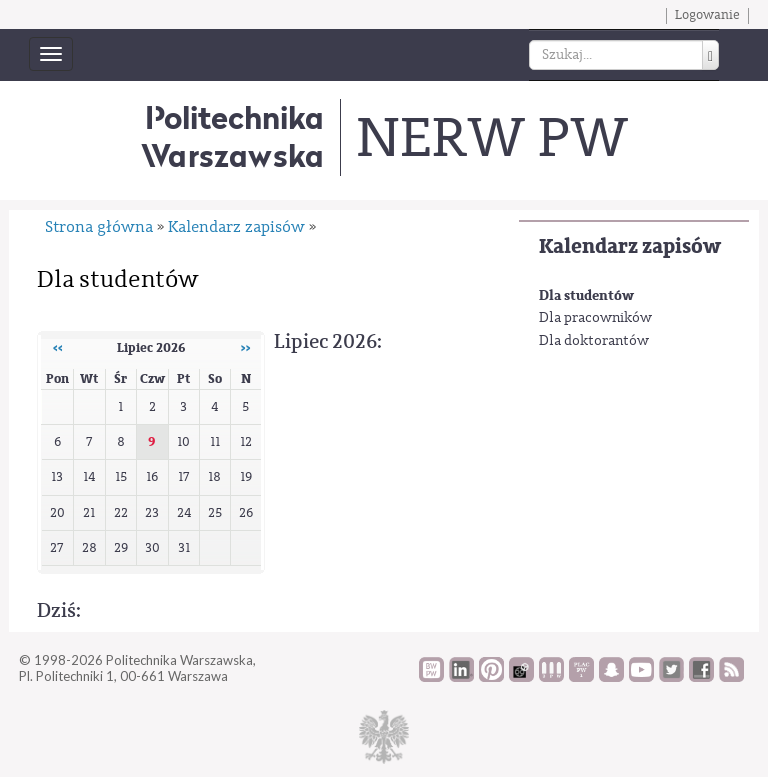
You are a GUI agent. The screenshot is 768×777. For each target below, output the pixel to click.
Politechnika (232, 136)
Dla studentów (586, 295)
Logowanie (707, 15)
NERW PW (491, 138)
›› (246, 348)
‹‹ (58, 348)
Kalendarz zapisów (630, 246)
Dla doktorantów (594, 341)
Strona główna (99, 227)
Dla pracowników (595, 318)
